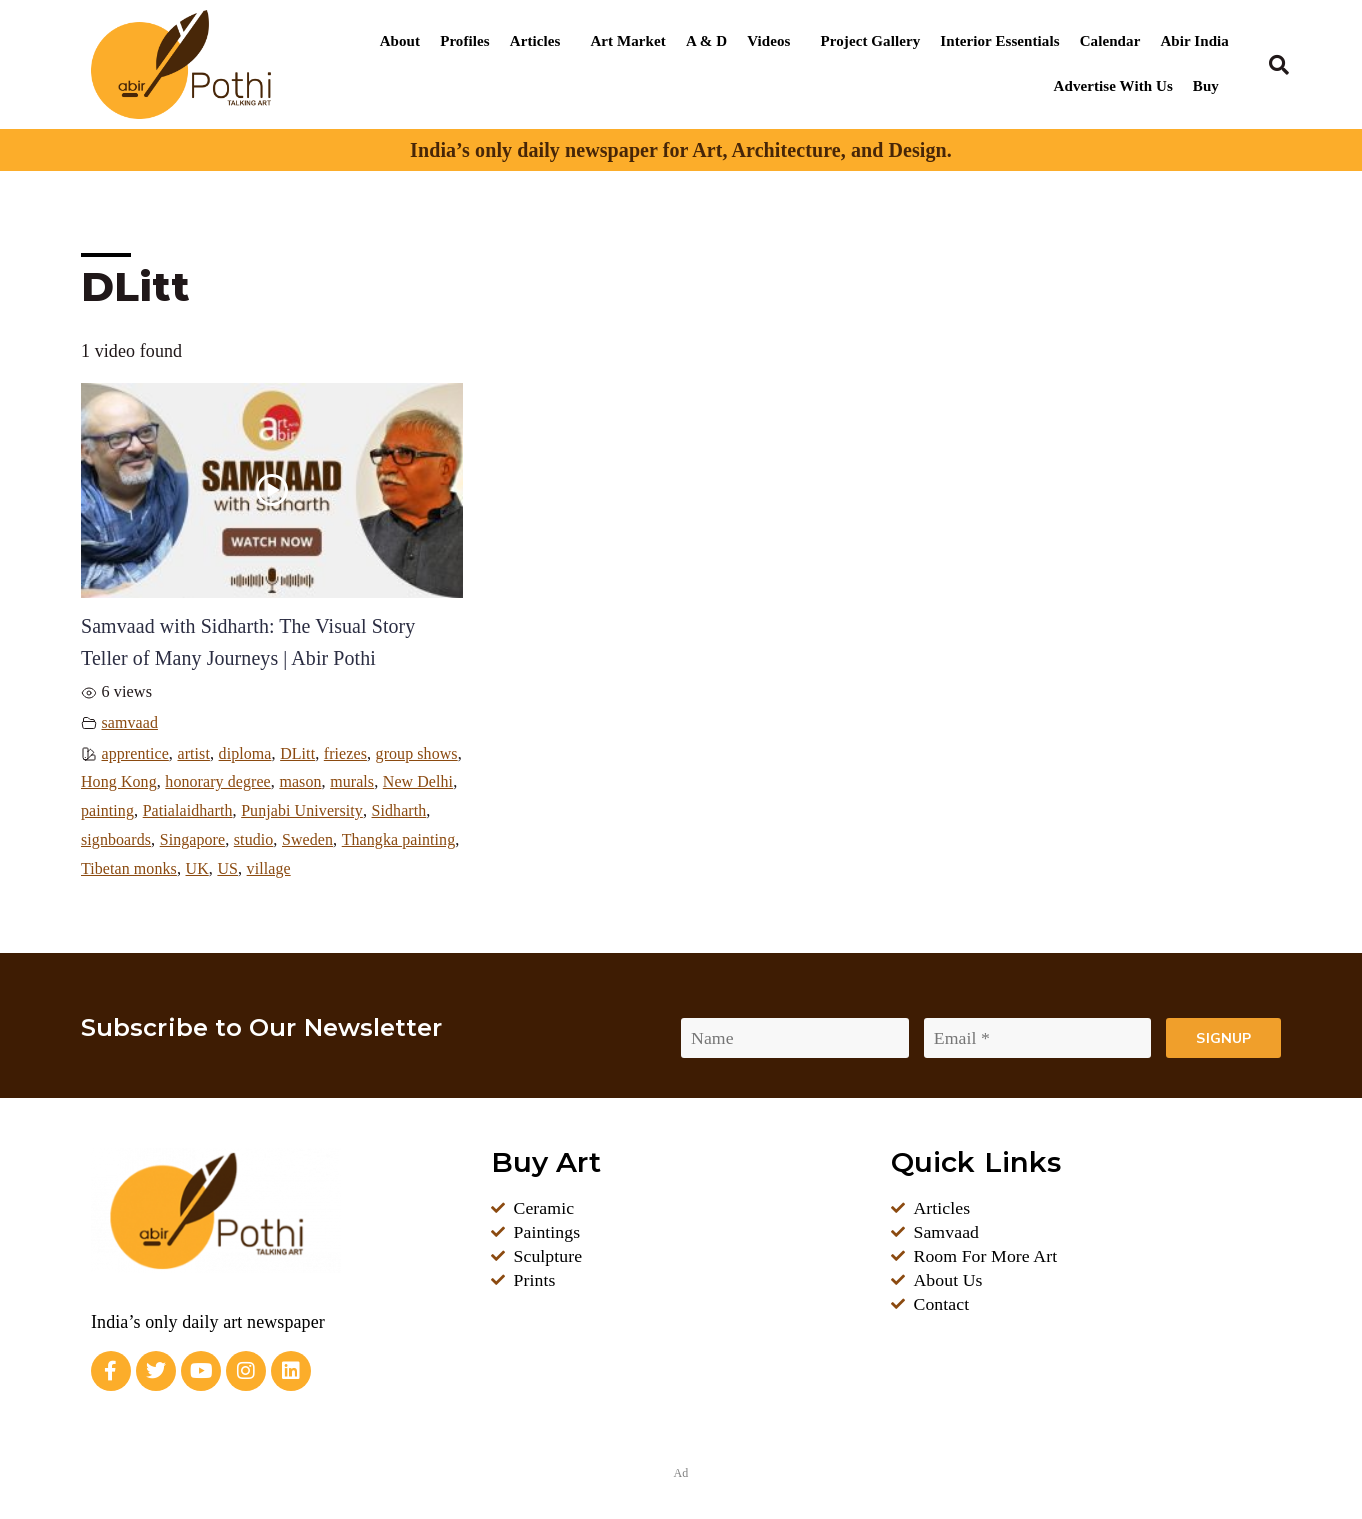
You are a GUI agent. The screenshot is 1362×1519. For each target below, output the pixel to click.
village (133, 898)
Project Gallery (871, 41)
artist (194, 754)
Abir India (1194, 41)
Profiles (465, 41)
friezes (349, 754)
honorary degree (311, 782)
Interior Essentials (999, 41)
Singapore (389, 840)
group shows (122, 782)
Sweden (156, 869)
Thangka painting (247, 869)
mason (395, 782)
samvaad (130, 723)
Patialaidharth (322, 811)
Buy (1206, 86)
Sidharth (240, 840)
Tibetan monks (362, 869)
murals (103, 811)
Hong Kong (211, 782)
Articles (535, 41)
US (91, 898)
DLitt (300, 754)
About (400, 41)
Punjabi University (142, 840)
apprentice (136, 754)
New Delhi (169, 811)
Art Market (627, 41)
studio (101, 869)
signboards (311, 840)
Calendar (1110, 41)
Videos (768, 41)
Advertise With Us (1113, 86)
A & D (706, 41)
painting (241, 811)
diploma (247, 754)
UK (432, 869)
